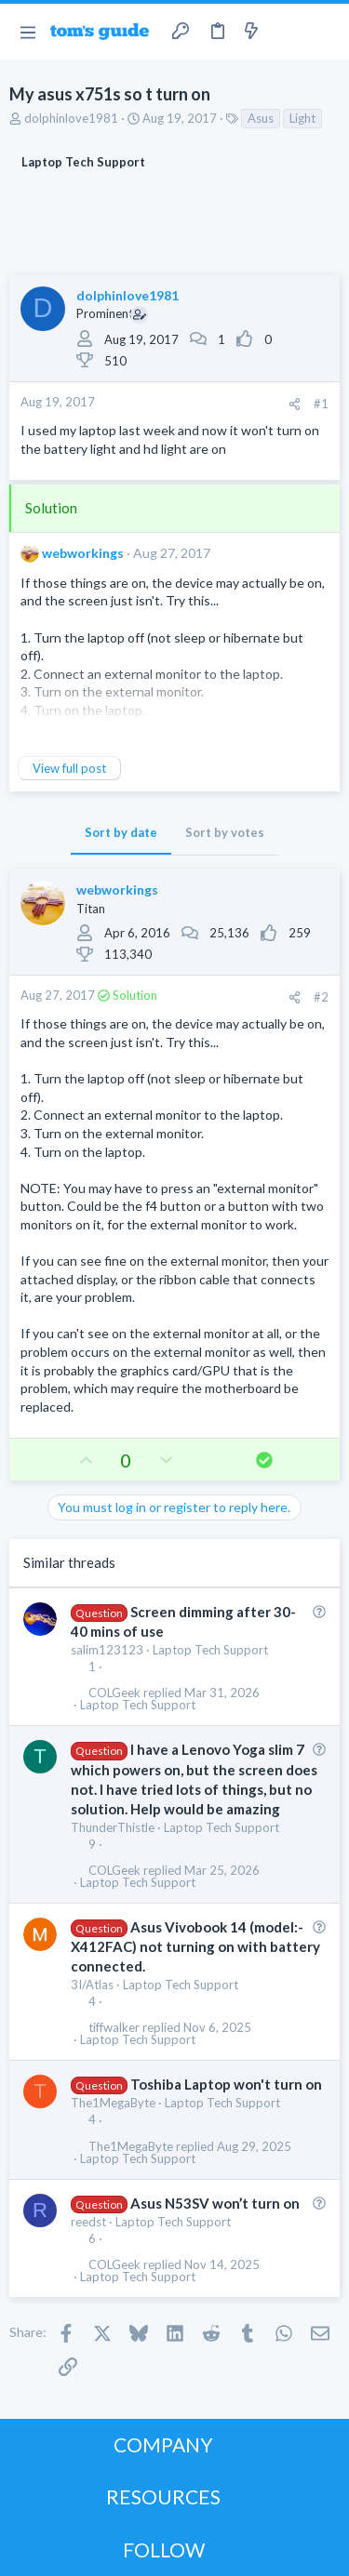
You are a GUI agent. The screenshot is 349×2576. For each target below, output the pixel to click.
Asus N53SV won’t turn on (215, 2203)
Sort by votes (224, 832)
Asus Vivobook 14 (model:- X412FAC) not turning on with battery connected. (195, 1946)
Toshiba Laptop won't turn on (226, 2084)
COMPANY (163, 2444)
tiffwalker (114, 2028)
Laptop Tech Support (210, 1649)
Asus (261, 118)
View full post (69, 768)
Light (302, 118)
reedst (88, 2221)
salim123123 (107, 1649)
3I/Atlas (92, 1984)
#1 (321, 403)
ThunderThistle (112, 1827)
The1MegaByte (113, 2102)
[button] (27, 31)
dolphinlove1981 (71, 118)
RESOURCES (163, 2496)
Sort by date (121, 832)
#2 (321, 996)
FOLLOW (164, 2549)
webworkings (83, 553)
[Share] (294, 404)
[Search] (324, 32)
